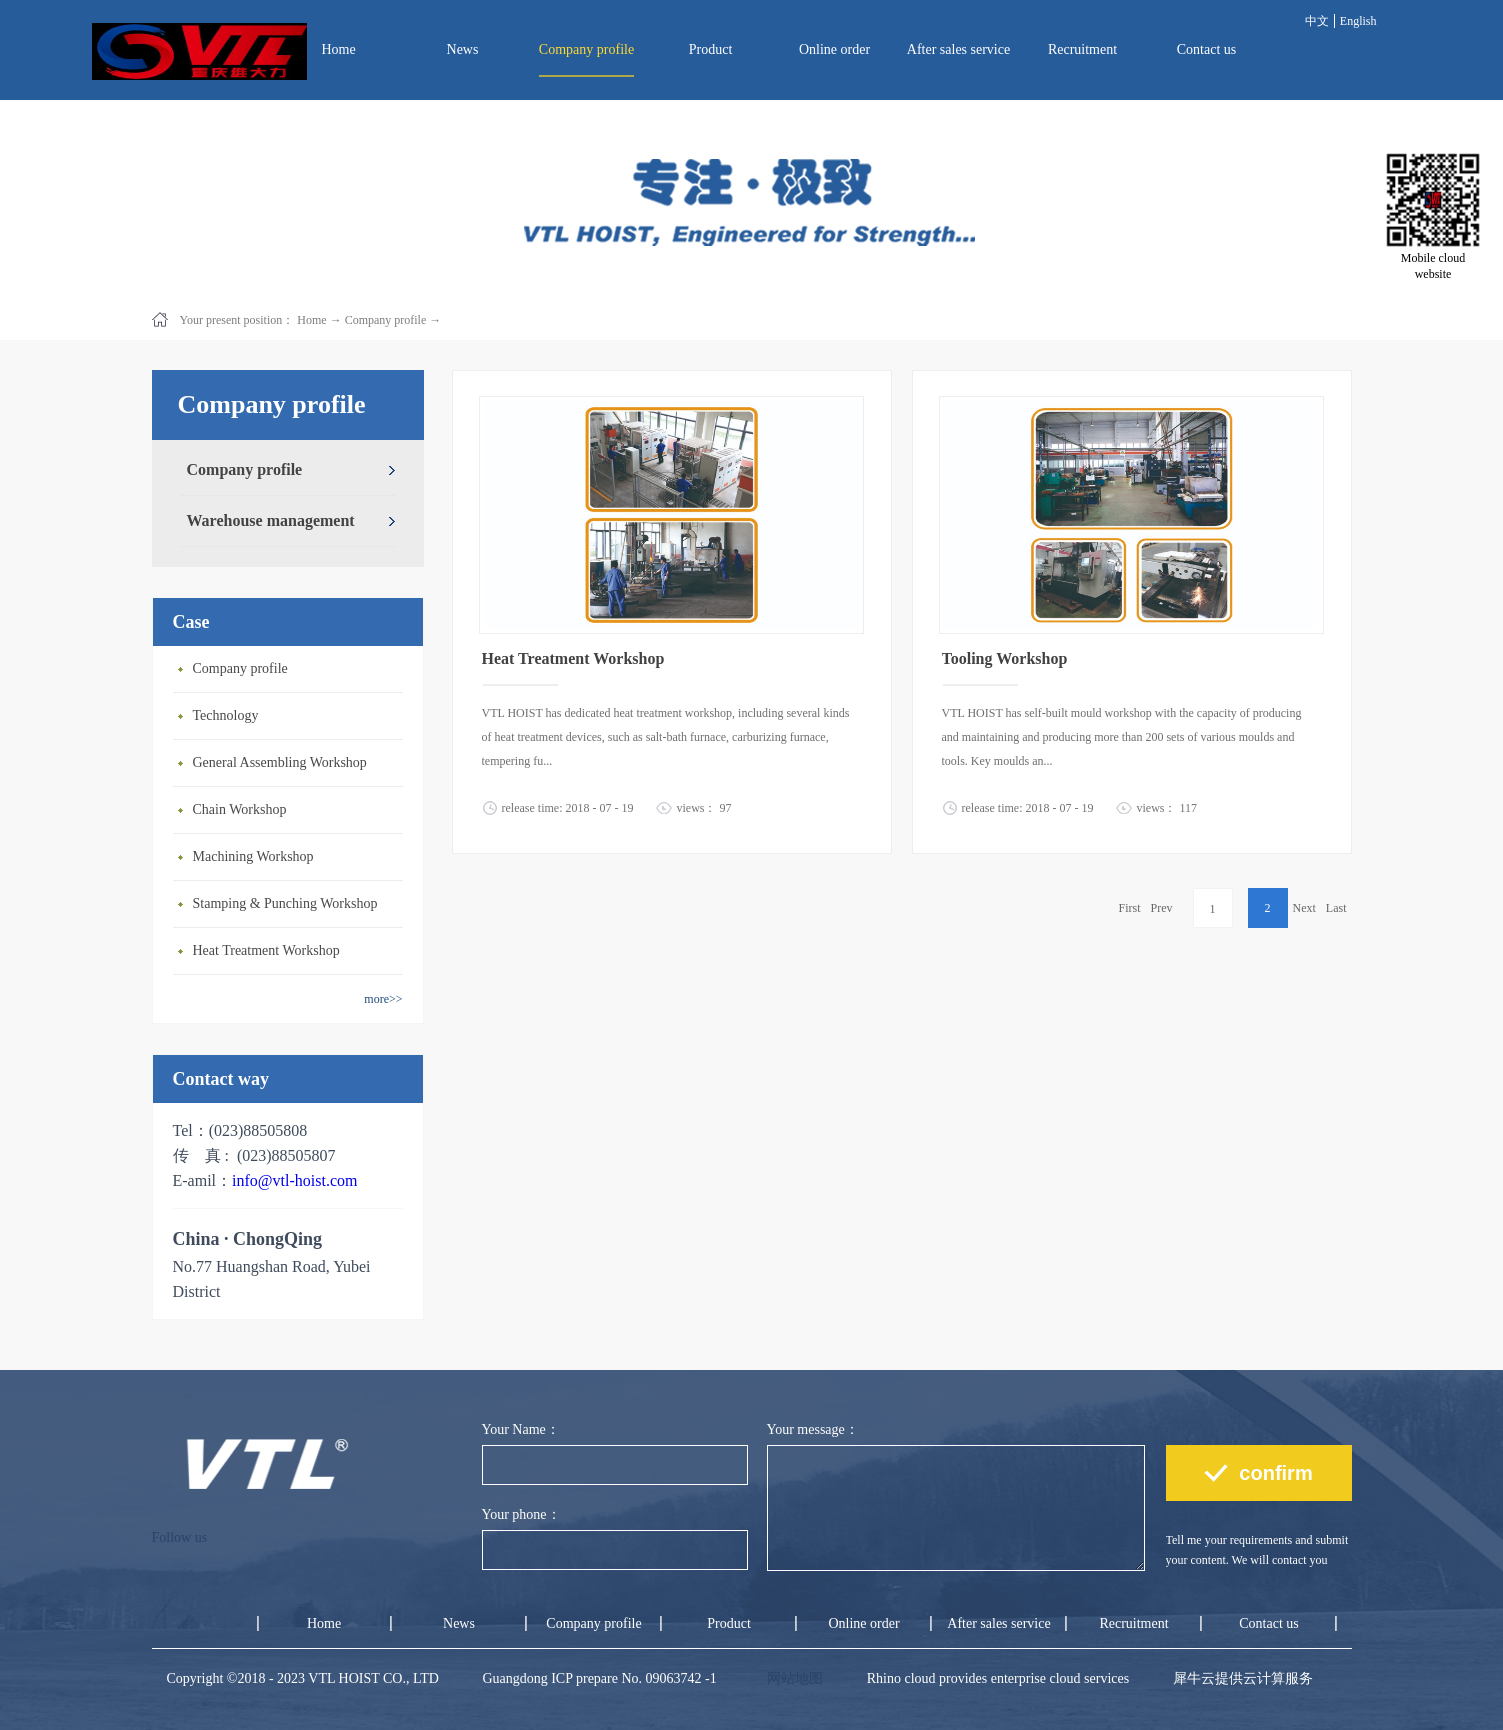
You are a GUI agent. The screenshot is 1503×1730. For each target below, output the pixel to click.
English (1358, 21)
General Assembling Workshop (280, 762)
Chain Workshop (240, 809)
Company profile (386, 320)
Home (338, 49)
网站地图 (791, 1678)
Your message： (813, 1429)
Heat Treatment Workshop (266, 950)
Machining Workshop (253, 856)
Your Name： (521, 1429)
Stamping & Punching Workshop (285, 903)
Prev (1162, 908)
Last (1336, 908)
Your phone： (521, 1514)
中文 (1317, 21)
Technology (226, 715)
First (1129, 908)
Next (1304, 908)
